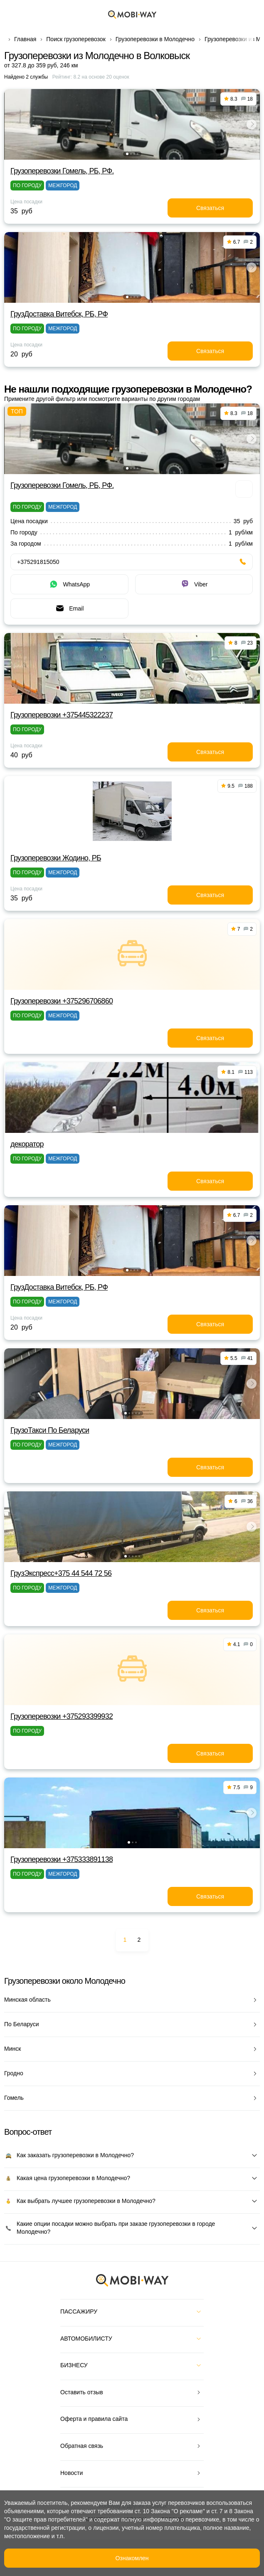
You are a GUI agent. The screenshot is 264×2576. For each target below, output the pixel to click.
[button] (127, 154)
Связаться (210, 208)
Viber (193, 584)
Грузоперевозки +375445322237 (61, 715)
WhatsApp (69, 584)
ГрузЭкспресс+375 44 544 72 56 (60, 1573)
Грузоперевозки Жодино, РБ (55, 858)
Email (69, 608)
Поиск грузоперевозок (76, 39)
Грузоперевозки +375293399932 (61, 1716)
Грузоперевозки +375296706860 (61, 1001)
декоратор (27, 1144)
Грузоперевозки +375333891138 (61, 1859)
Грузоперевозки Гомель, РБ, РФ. (62, 171)
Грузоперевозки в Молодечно (155, 39)
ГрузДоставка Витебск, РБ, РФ (59, 314)
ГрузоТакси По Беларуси (49, 1430)
